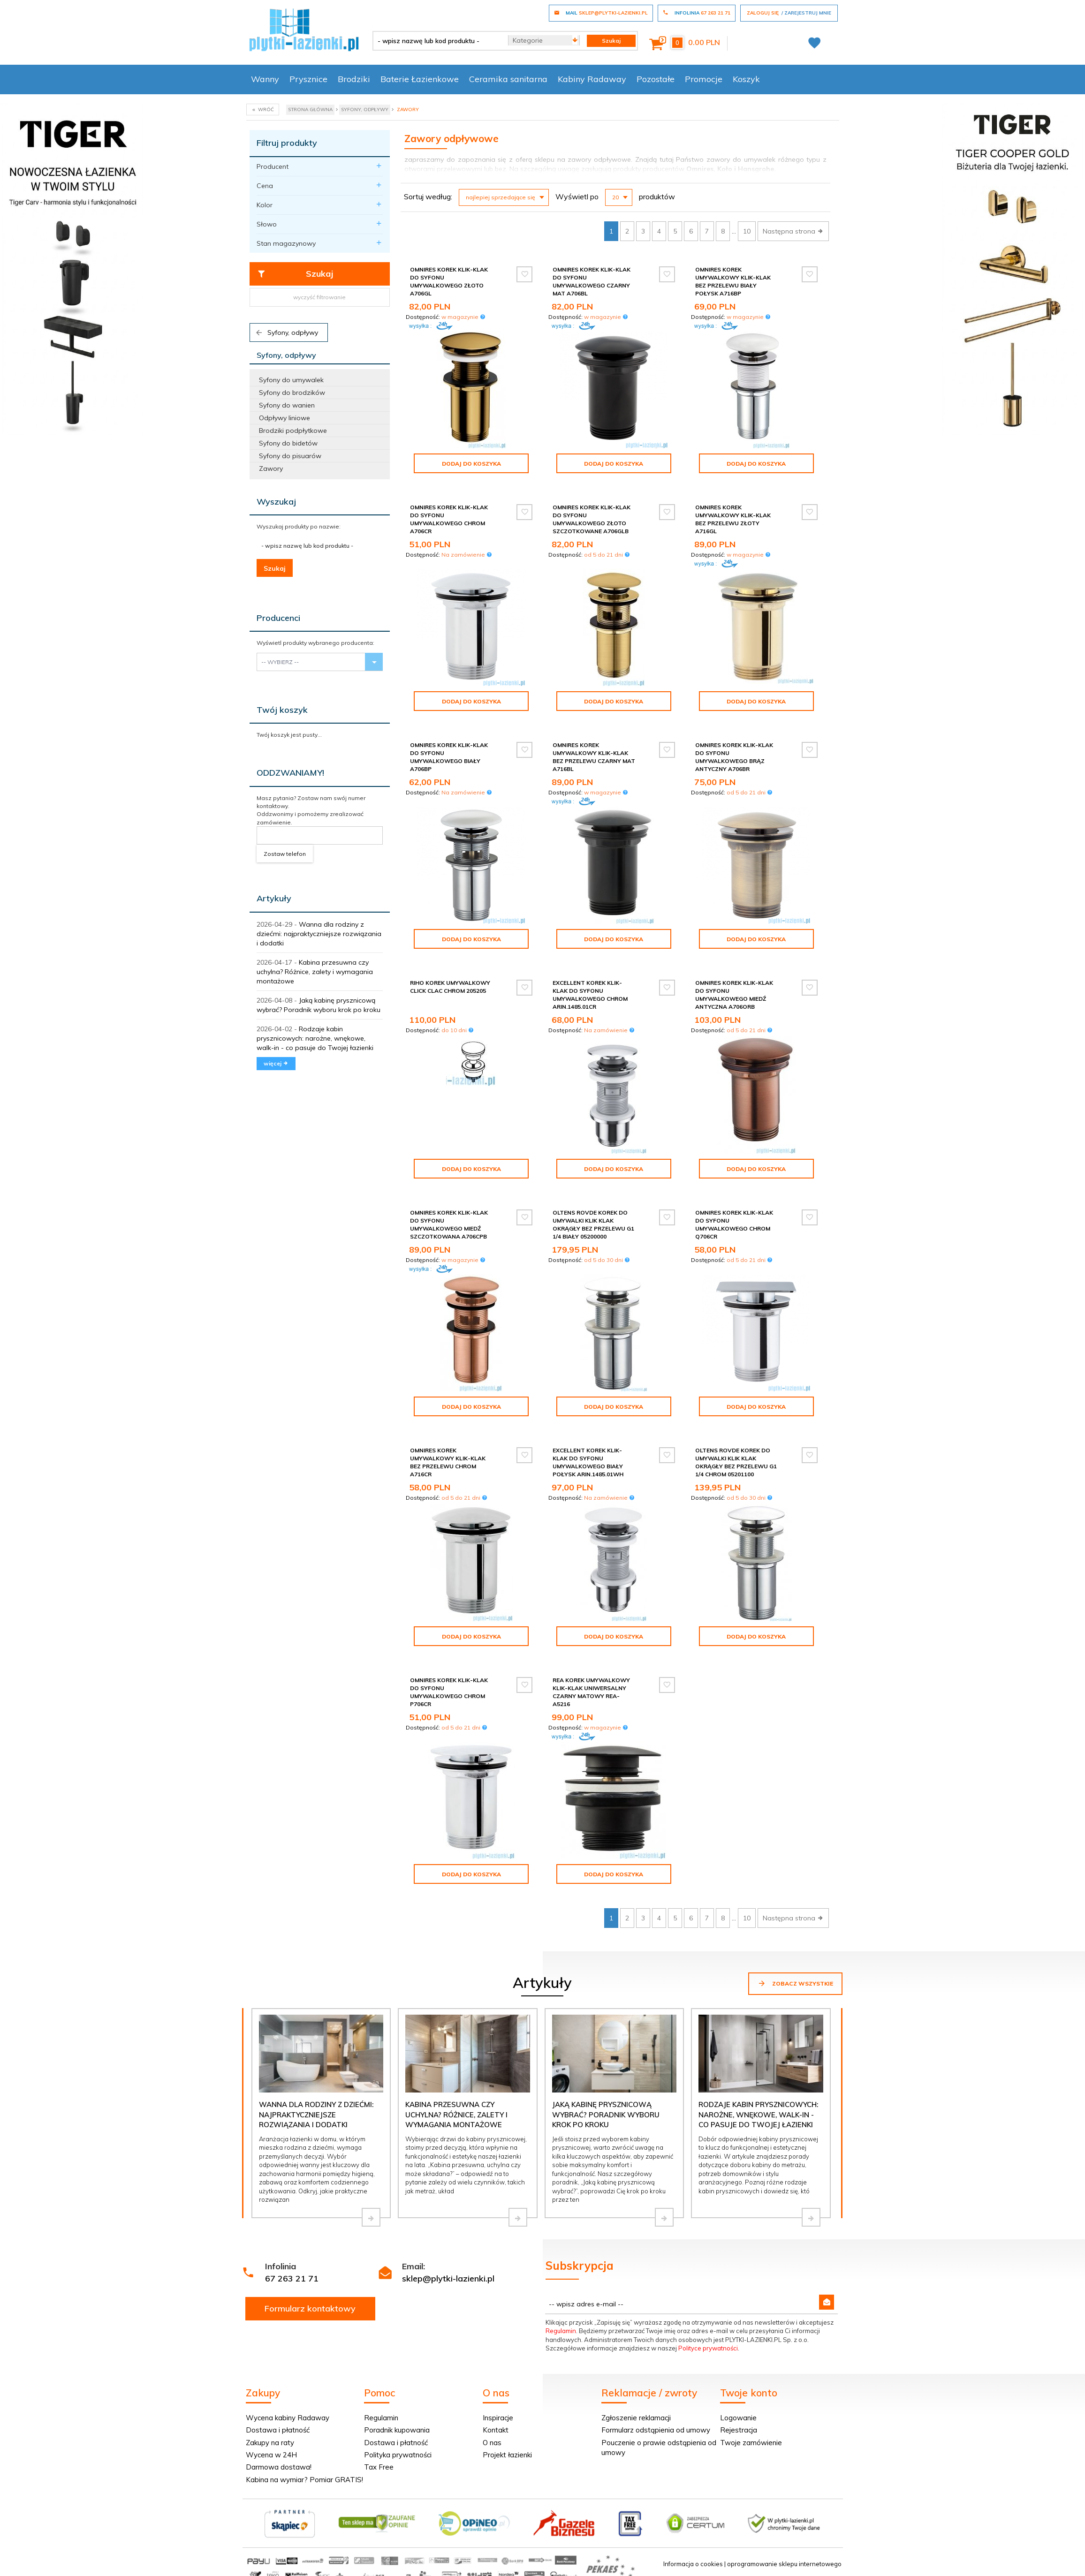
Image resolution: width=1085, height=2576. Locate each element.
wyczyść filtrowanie (319, 297)
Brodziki (354, 79)
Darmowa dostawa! (278, 2467)
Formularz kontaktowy (310, 2308)
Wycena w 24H (271, 2454)
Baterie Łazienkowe (419, 79)
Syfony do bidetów (288, 443)
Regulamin (561, 2330)
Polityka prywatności (398, 2454)
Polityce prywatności (708, 2348)
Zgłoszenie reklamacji (636, 2417)
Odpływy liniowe (284, 418)
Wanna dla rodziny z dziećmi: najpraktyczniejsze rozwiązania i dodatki (319, 933)
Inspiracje (498, 2417)
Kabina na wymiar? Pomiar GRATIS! (304, 2479)
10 (747, 231)
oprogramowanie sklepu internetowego (784, 2564)
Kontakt (495, 2429)
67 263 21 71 (292, 2278)
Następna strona (793, 231)
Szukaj (295, 274)
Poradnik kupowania (397, 2429)
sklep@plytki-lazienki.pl (448, 2278)
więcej (276, 1063)
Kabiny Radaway (592, 79)
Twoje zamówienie (751, 2442)
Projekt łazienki (507, 2454)
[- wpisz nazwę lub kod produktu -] (437, 41)
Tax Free (379, 2467)
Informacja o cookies (693, 2564)
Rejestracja (738, 2429)
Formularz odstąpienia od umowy (655, 2429)
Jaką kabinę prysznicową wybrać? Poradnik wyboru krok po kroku (606, 2114)
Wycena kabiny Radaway (287, 2417)
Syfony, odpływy (286, 332)
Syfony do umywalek (291, 380)
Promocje (703, 79)
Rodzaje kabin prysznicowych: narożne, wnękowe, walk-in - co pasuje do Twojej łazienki (315, 1038)
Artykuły (274, 898)
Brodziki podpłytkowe (293, 430)
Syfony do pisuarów (290, 456)
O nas (492, 2442)
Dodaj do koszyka (471, 463)
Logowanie (738, 2417)
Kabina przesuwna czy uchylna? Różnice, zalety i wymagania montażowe (315, 971)
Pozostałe (656, 79)
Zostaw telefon (285, 853)
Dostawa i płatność (278, 2429)
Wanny (265, 79)
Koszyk (746, 79)
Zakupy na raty (270, 2442)
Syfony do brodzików (292, 392)
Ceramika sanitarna (508, 79)
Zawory (271, 468)
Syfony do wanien (287, 405)
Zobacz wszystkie (795, 1983)
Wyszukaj (276, 501)
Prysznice (308, 79)
